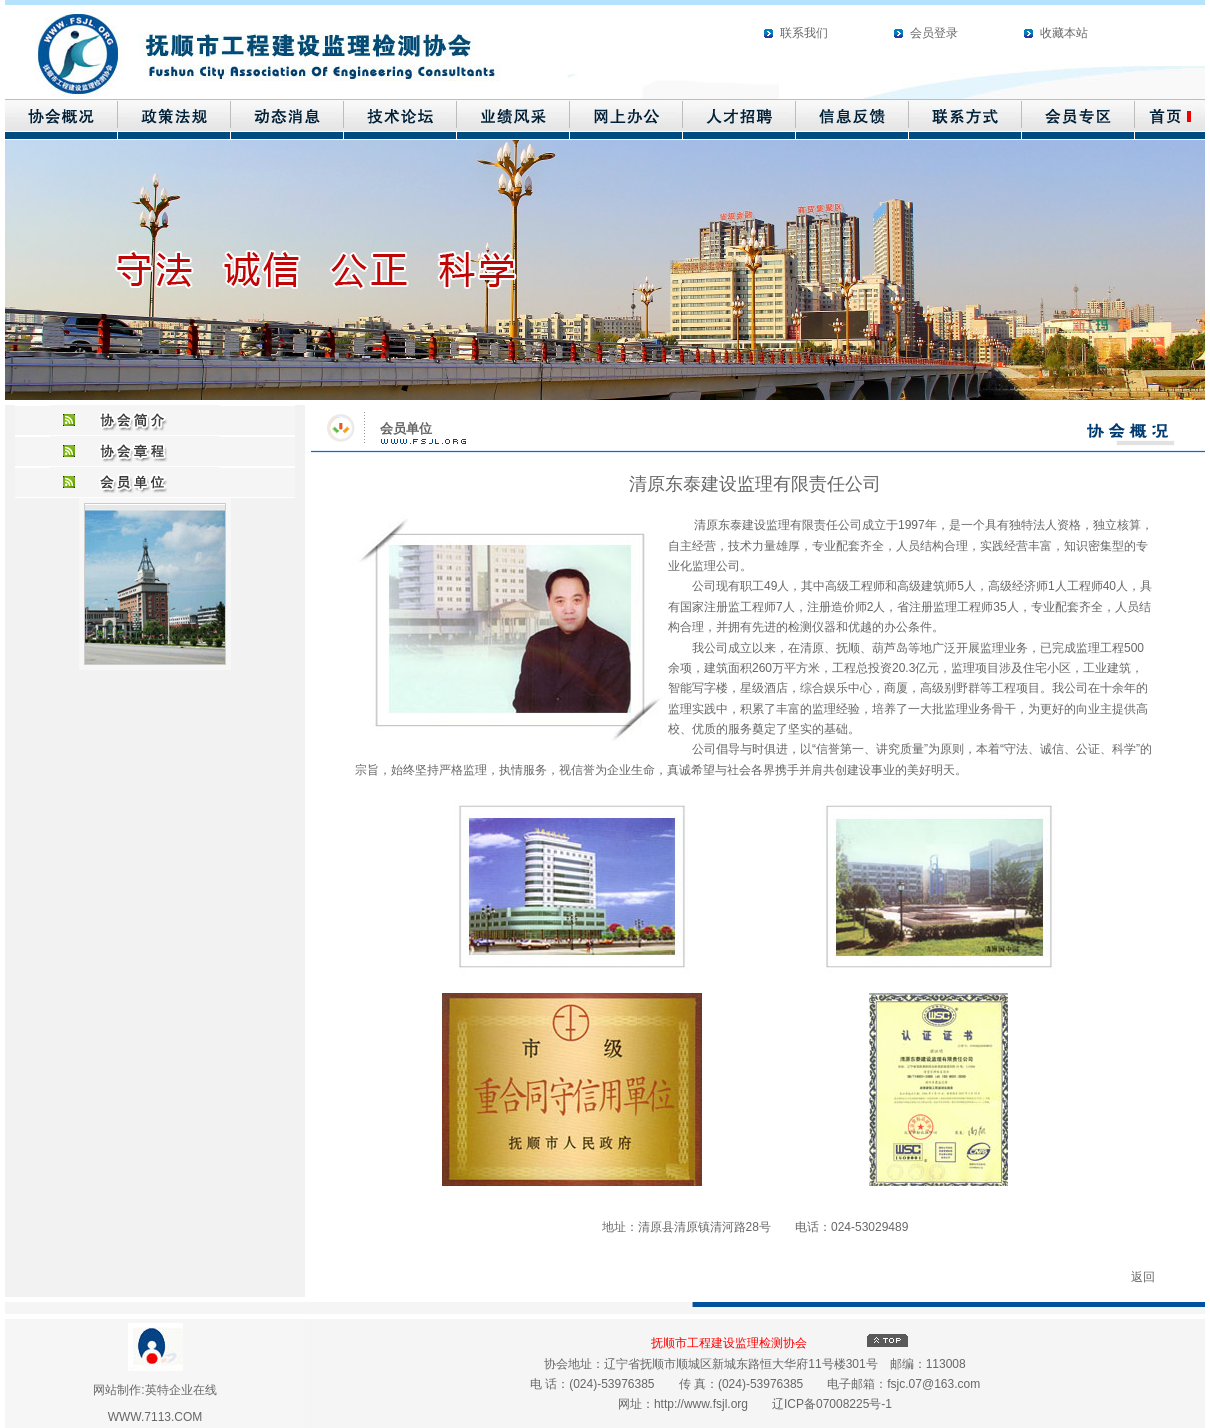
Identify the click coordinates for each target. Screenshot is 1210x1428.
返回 (1143, 1277)
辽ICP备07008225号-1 (832, 1404)
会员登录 (934, 33)
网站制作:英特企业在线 (154, 1390)
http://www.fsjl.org (701, 1404)
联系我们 (804, 33)
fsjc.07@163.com (933, 1384)
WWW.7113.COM (155, 1417)
